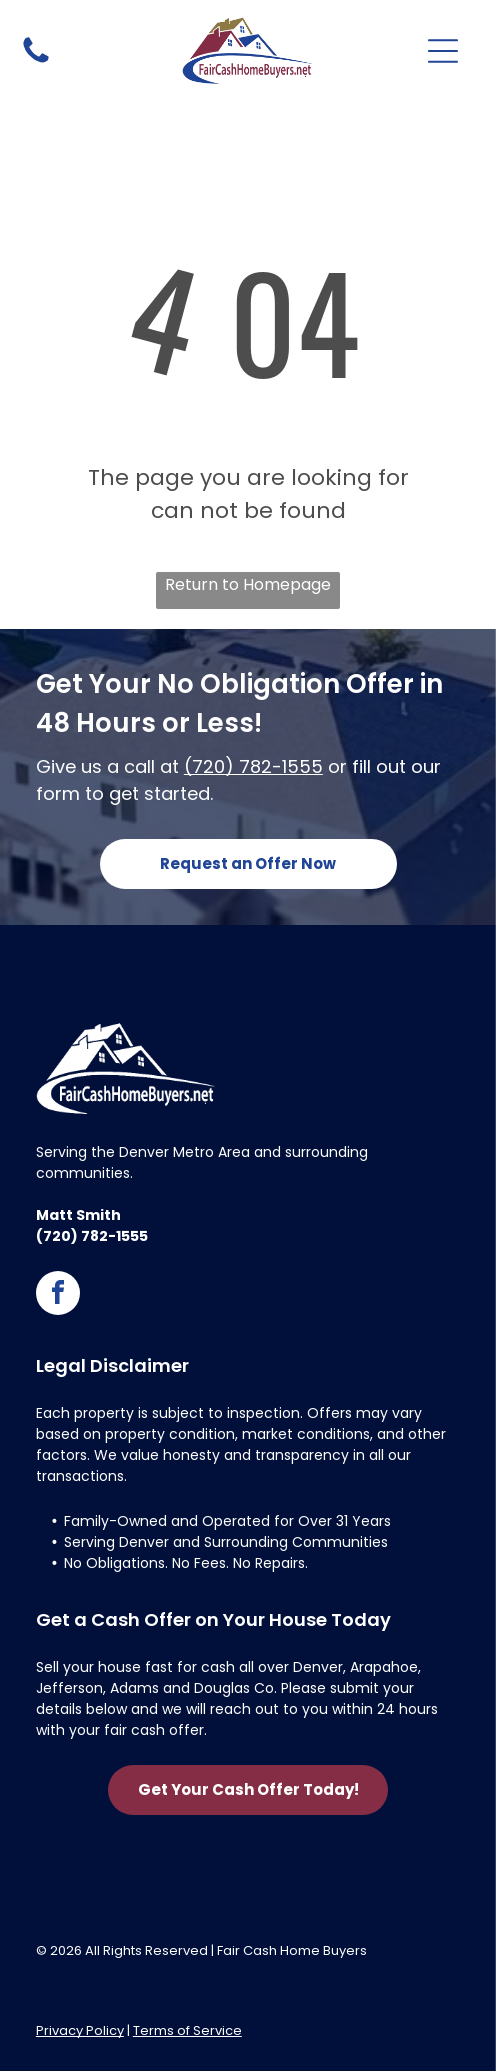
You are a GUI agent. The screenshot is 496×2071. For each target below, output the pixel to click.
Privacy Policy (80, 2030)
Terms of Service (187, 2030)
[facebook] (58, 1295)
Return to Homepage (248, 584)
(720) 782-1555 (253, 766)
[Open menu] (443, 51)
